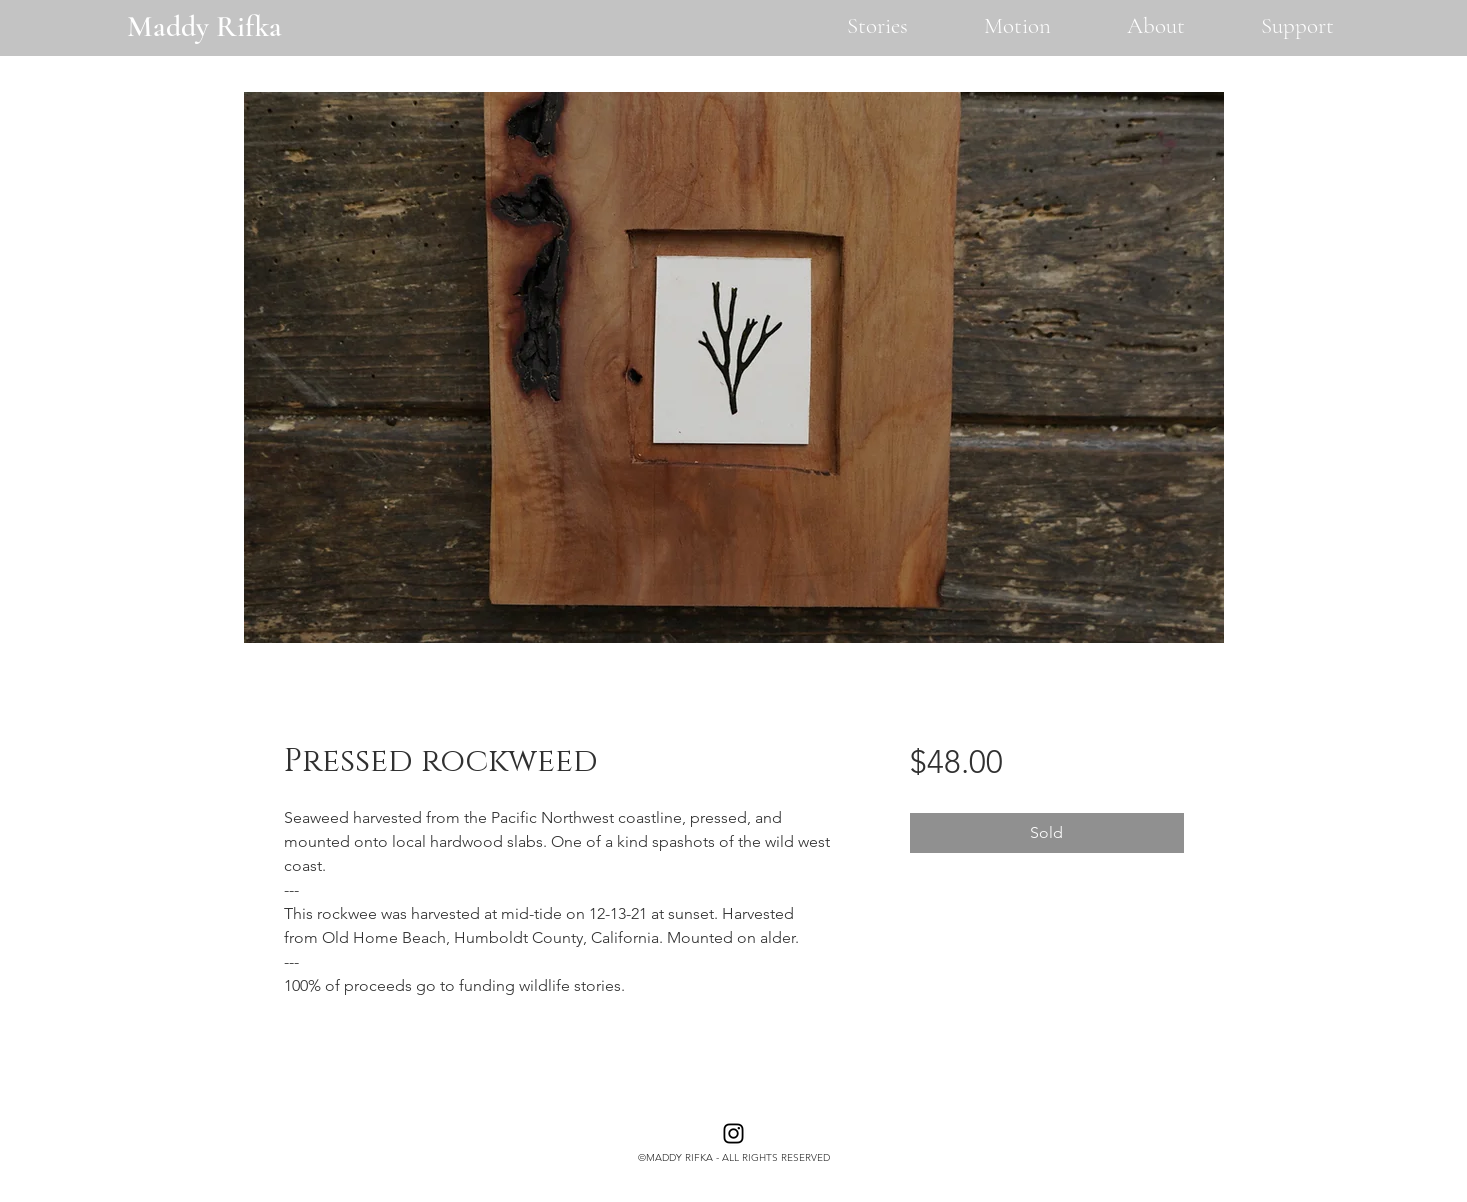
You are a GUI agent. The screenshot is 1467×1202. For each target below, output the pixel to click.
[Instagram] (733, 1133)
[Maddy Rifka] (204, 26)
